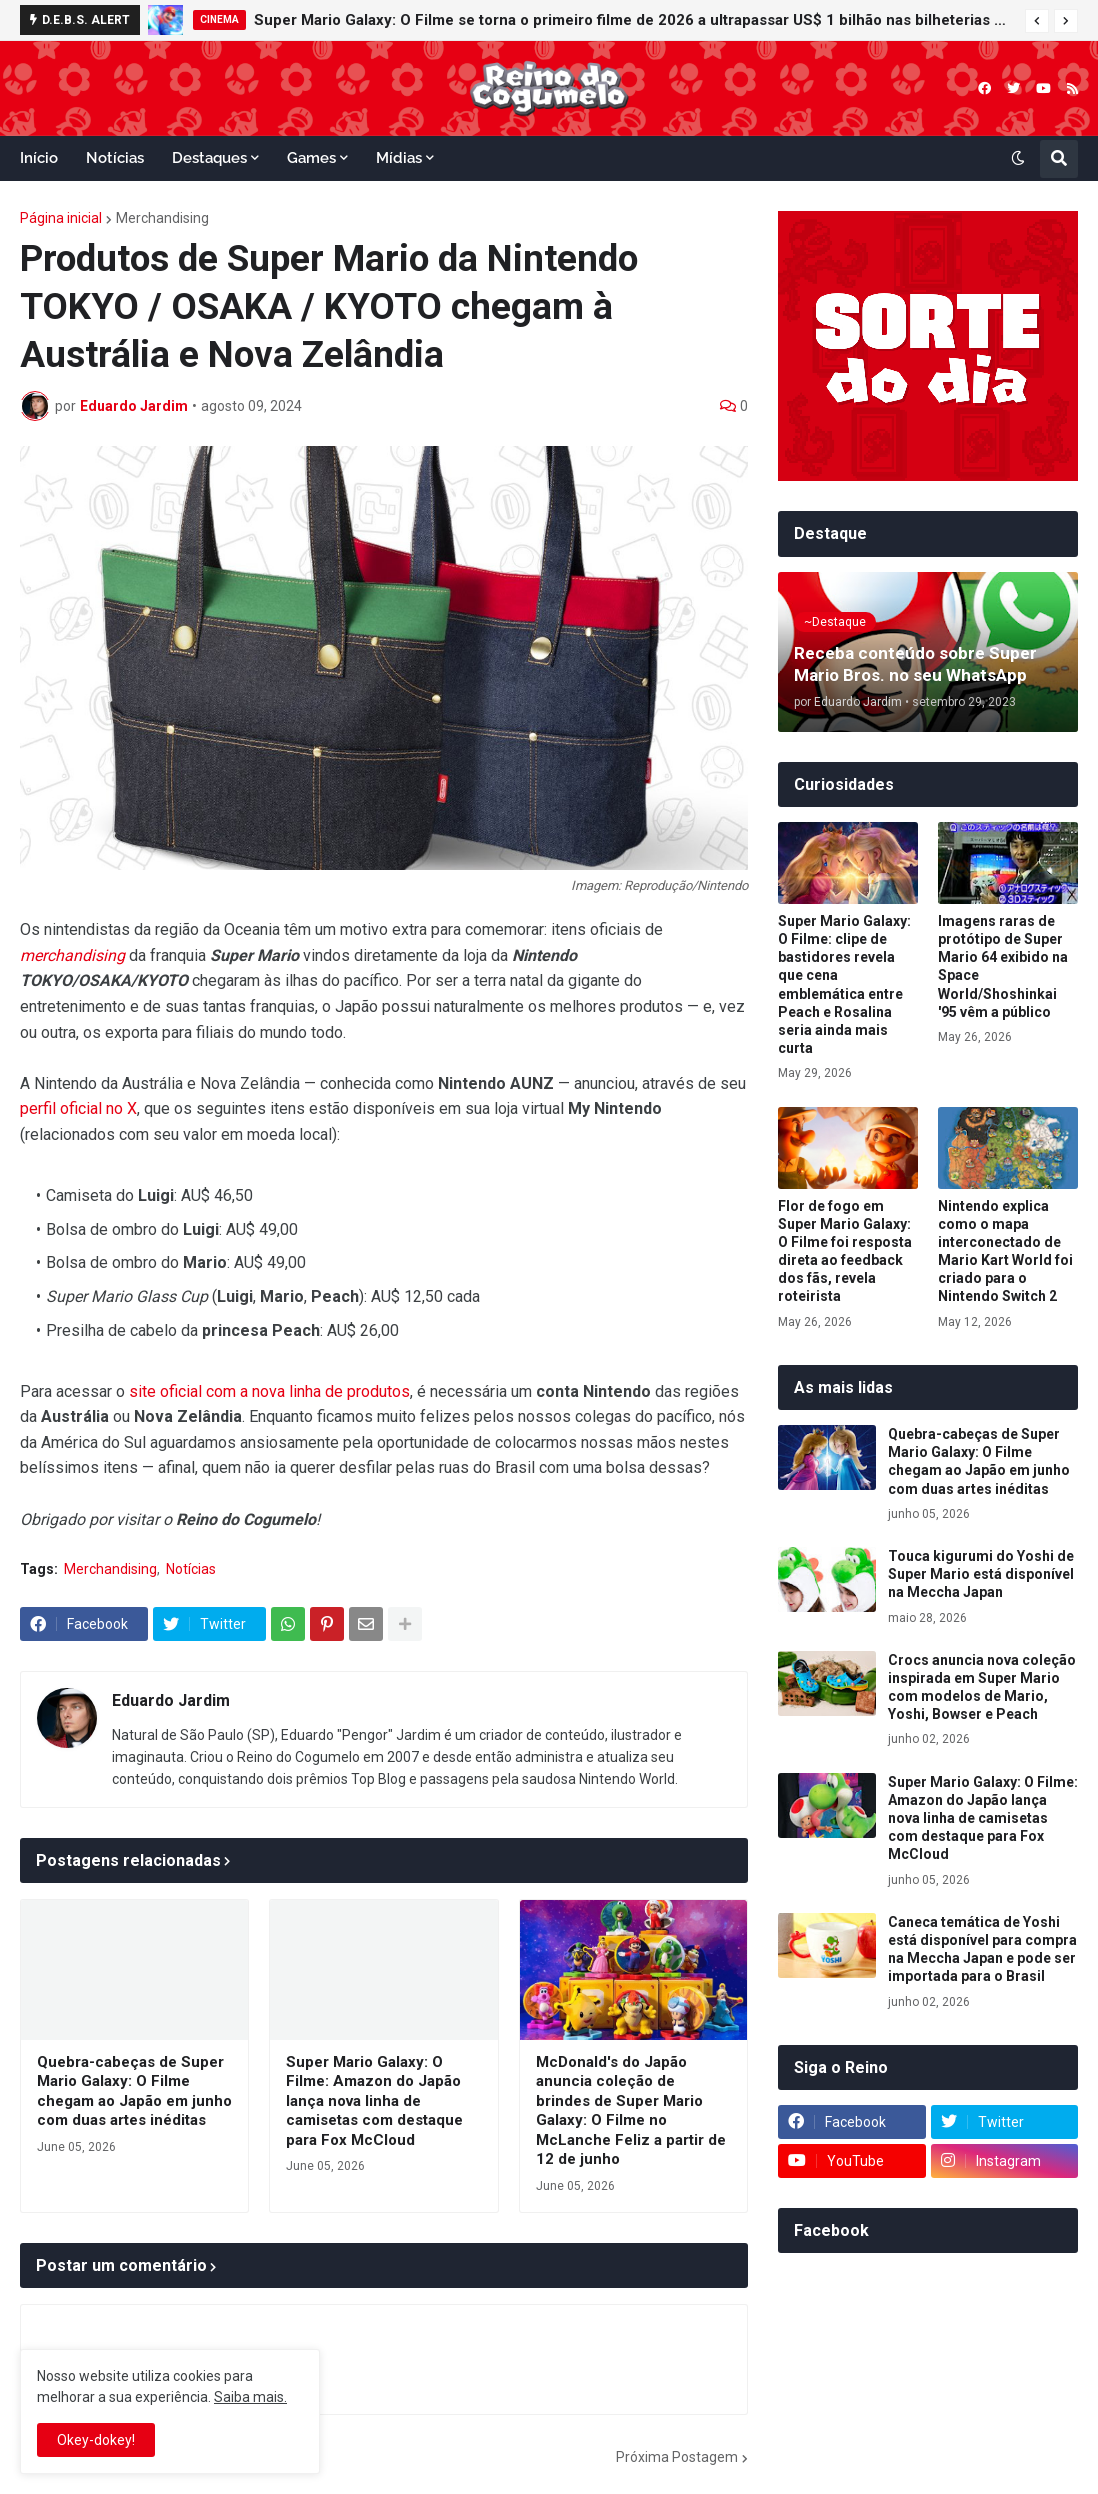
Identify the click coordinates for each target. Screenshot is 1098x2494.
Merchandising (162, 218)
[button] (1037, 21)
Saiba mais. (250, 2397)
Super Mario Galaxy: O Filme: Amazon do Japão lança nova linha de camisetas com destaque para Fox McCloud (374, 2101)
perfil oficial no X (78, 1108)
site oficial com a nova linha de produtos (269, 1391)
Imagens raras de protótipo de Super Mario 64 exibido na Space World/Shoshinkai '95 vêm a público (1003, 966)
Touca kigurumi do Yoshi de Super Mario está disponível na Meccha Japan (981, 1574)
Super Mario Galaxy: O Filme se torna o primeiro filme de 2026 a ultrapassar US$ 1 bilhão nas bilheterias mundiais (634, 20)
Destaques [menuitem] (209, 158)
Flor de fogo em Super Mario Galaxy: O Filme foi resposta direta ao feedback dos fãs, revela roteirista (845, 1251)
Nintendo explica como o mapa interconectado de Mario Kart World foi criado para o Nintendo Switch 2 (1005, 1251)
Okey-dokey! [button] (96, 2440)
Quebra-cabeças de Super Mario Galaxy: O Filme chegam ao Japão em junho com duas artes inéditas (134, 2091)
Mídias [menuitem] (399, 158)
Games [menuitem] (311, 158)
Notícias (191, 1569)
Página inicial (61, 218)
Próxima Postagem (677, 2457)
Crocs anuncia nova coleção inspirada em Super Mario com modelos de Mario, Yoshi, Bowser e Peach (982, 1687)
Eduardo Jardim (171, 1700)
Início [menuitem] (39, 158)
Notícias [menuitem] (115, 158)
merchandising (72, 955)
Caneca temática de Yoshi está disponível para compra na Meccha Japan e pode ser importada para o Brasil (982, 1949)
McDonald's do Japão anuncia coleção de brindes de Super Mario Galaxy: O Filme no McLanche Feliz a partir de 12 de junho (631, 2111)
